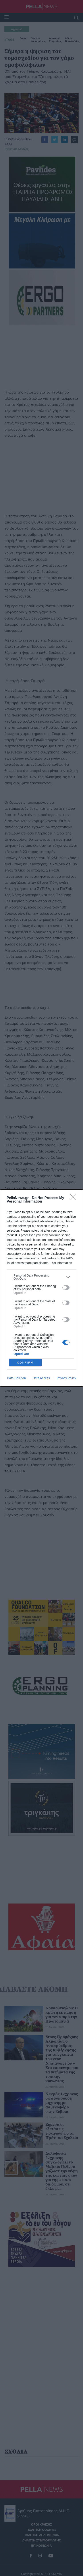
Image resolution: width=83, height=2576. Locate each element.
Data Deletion (16, 1378)
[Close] (74, 1198)
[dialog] (41, 1288)
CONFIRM (25, 1362)
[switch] (65, 1287)
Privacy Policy (66, 1378)
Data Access (41, 1378)
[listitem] (41, 1277)
